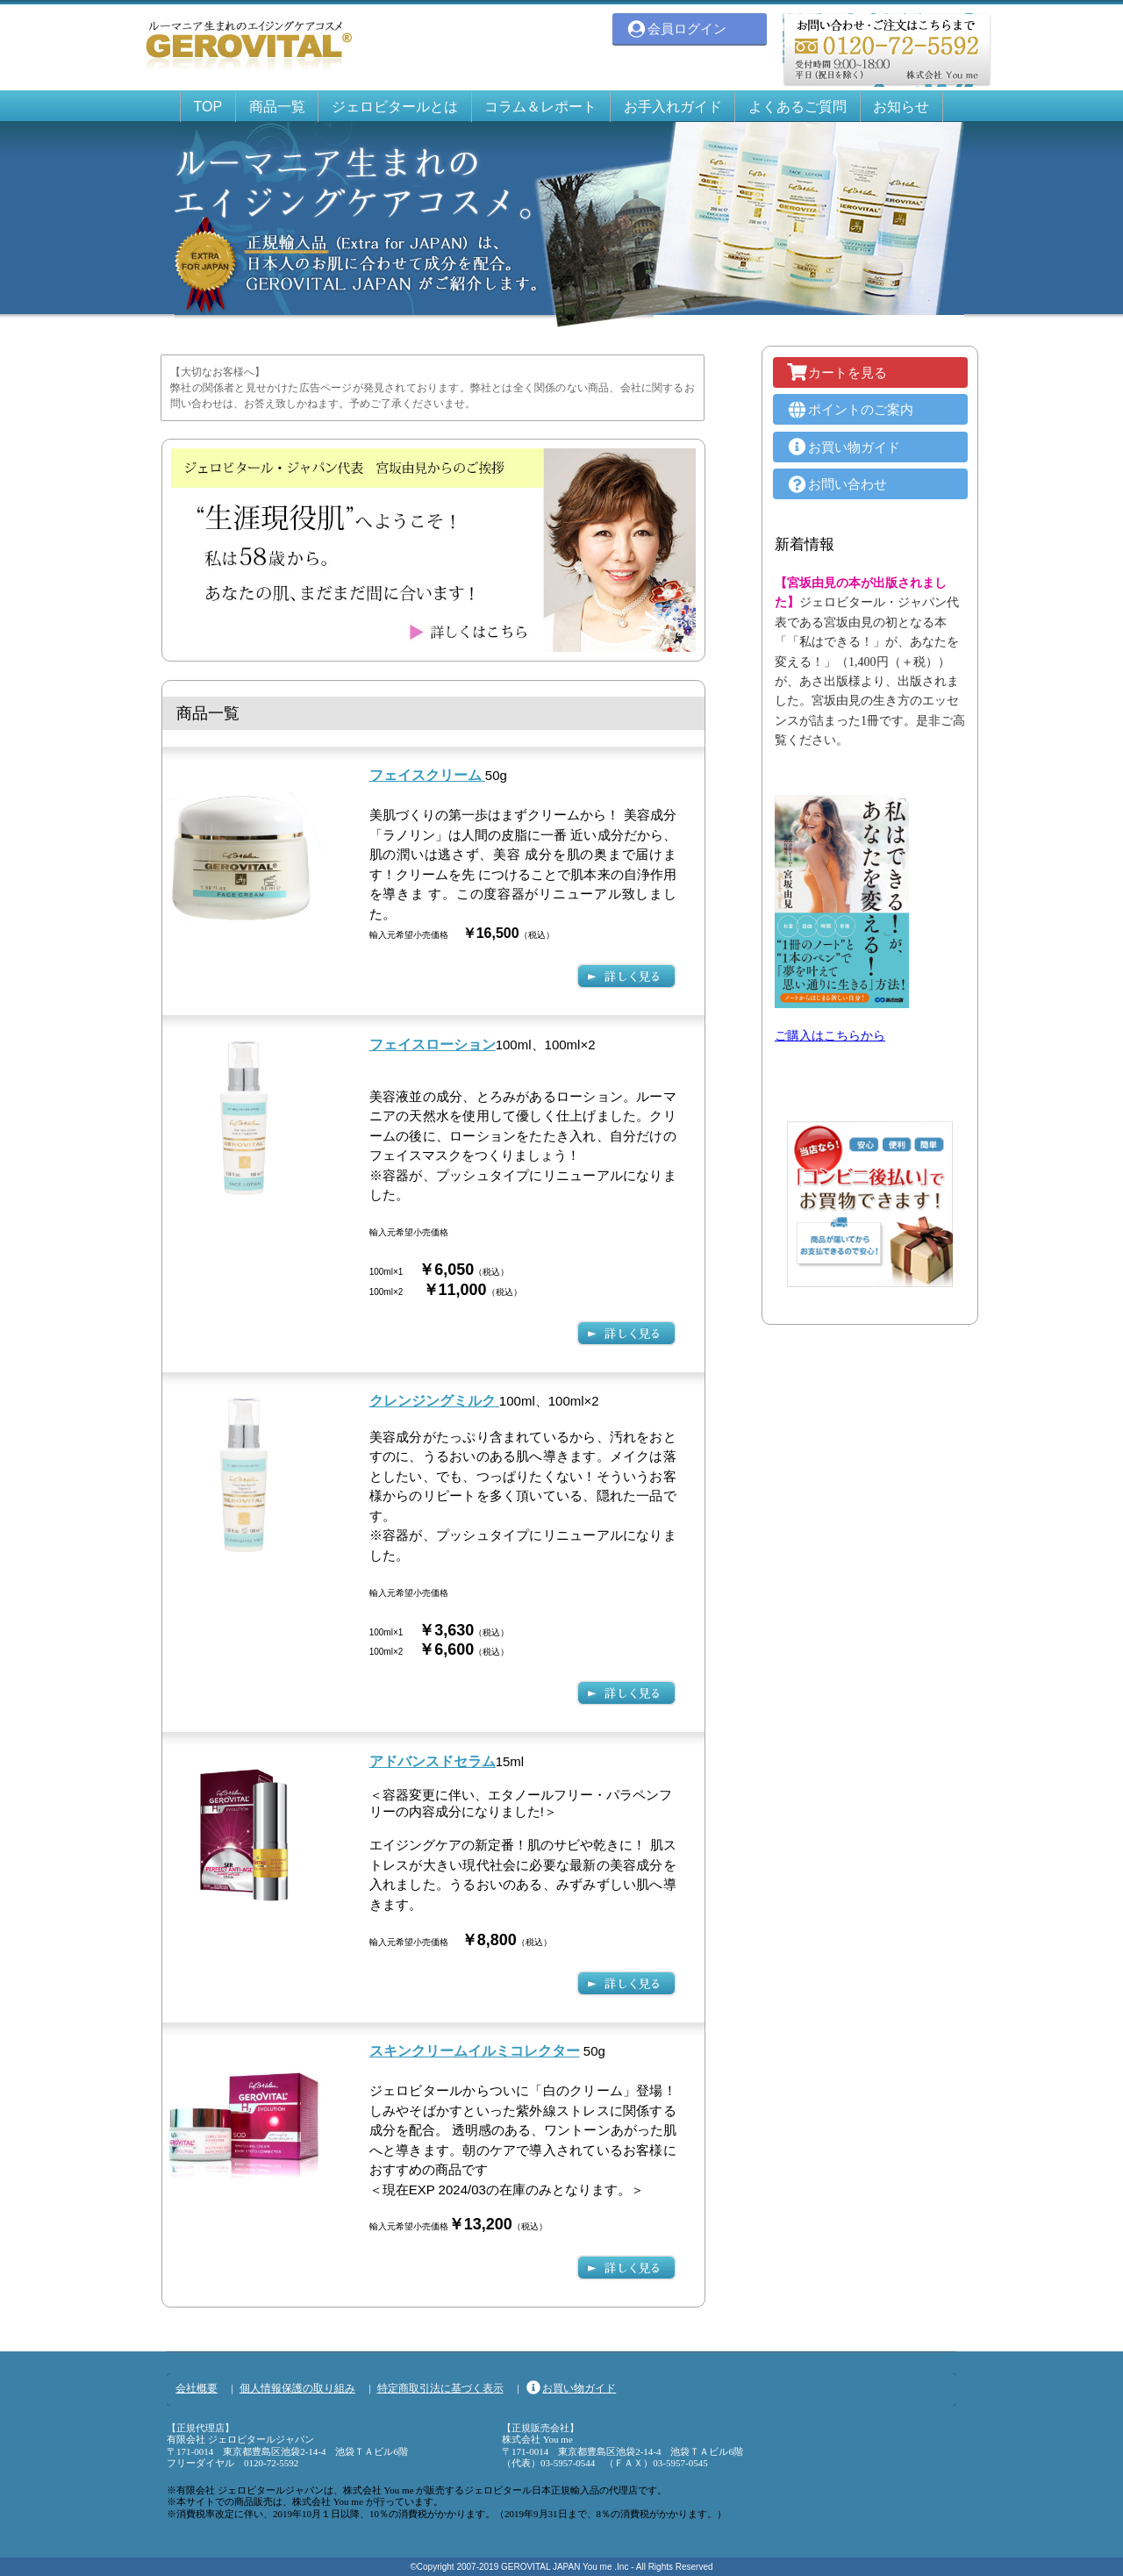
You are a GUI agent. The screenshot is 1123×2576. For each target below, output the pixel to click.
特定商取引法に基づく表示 (440, 2388)
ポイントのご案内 (849, 409)
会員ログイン (676, 28)
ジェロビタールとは (395, 106)
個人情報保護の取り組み (297, 2388)
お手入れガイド (673, 106)
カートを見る (836, 372)
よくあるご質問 (797, 106)
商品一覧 (277, 106)
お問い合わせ (836, 483)
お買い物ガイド (843, 447)
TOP (208, 106)
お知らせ (901, 106)
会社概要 (196, 2388)
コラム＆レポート (540, 106)
